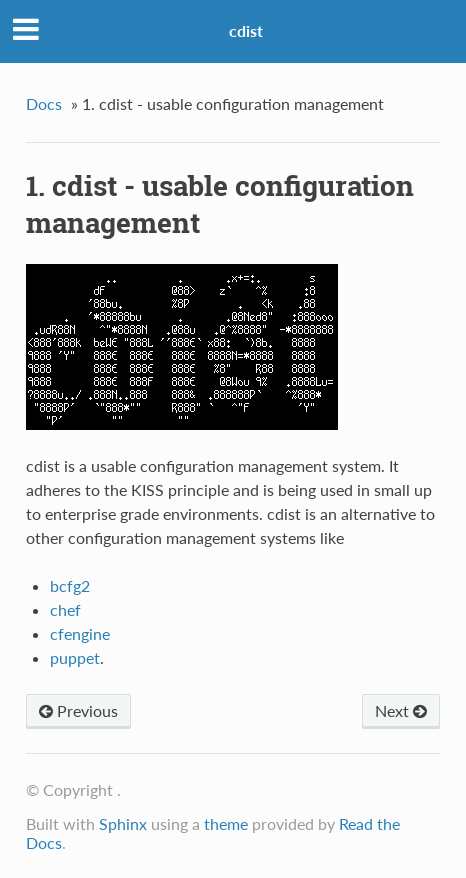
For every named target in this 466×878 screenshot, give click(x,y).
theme (226, 823)
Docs (44, 103)
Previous (78, 710)
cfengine (80, 633)
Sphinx (123, 823)
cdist (246, 30)
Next (401, 710)
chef (65, 609)
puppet (75, 657)
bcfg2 (70, 585)
